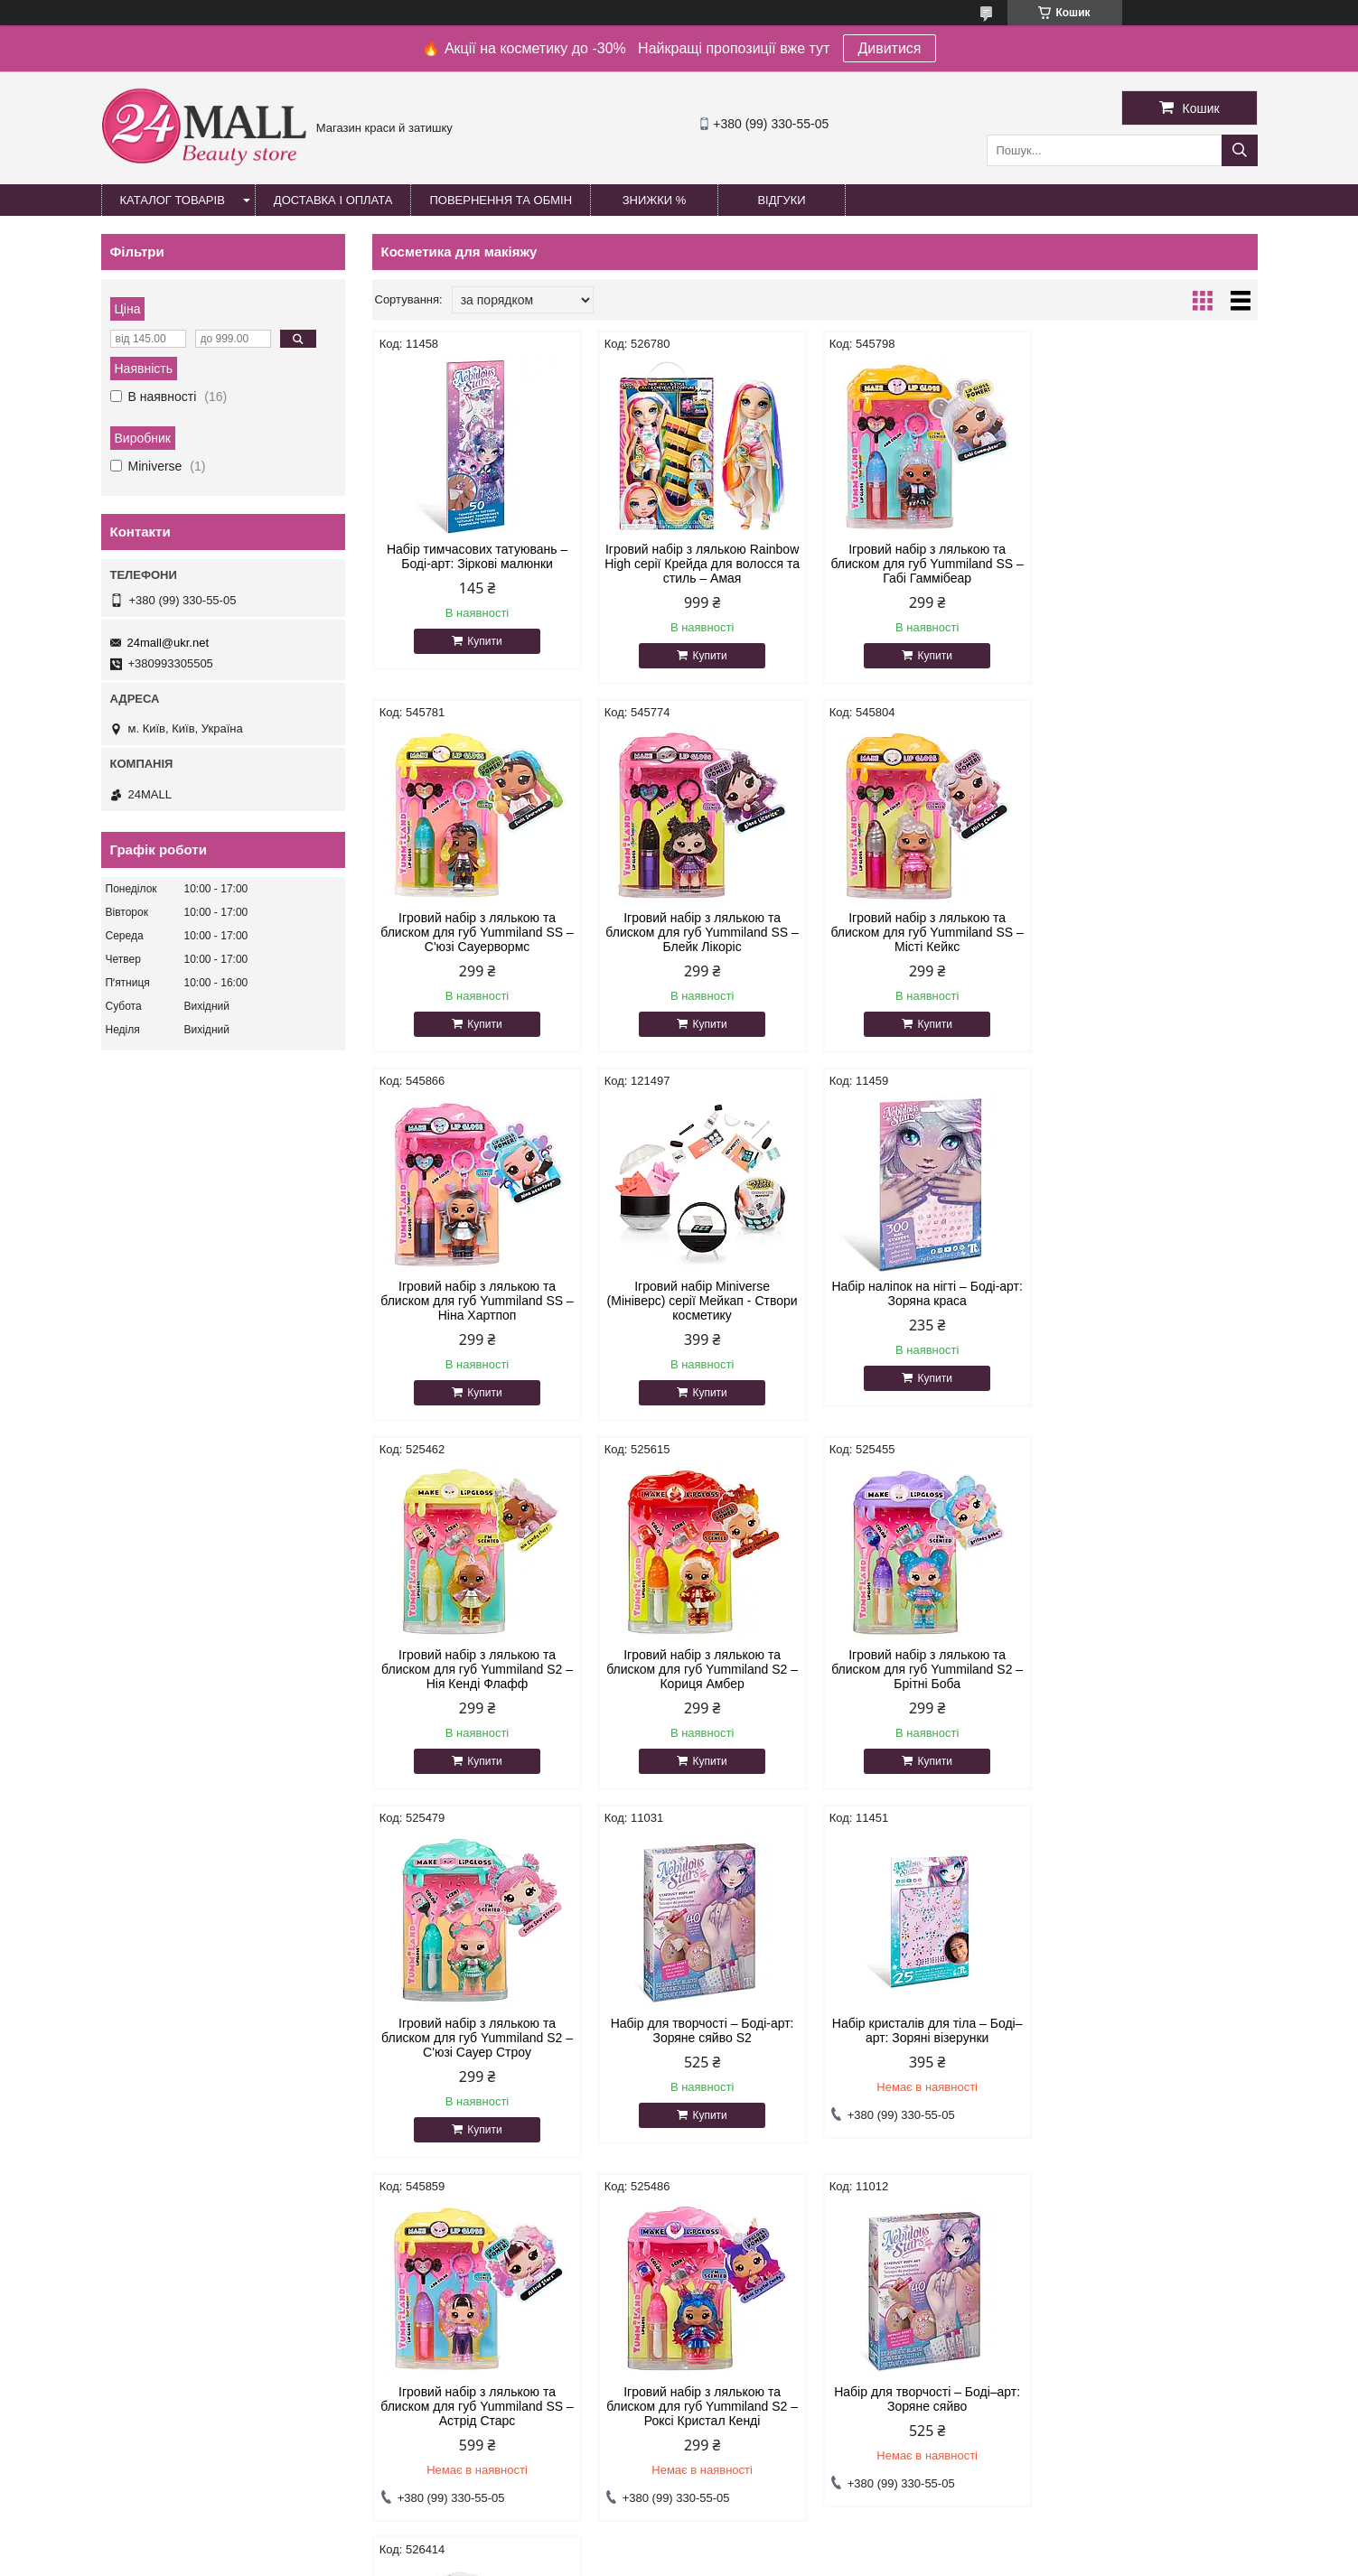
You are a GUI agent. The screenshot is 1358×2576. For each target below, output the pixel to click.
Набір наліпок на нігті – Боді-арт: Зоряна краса (477, 1293)
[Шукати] (1240, 150)
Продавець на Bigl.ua (678, 2542)
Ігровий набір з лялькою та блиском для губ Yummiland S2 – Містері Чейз (927, 2037)
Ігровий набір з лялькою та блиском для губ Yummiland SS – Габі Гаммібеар (926, 563)
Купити (484, 641)
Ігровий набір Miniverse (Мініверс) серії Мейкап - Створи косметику (1151, 932)
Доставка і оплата (333, 200)
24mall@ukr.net (168, 642)
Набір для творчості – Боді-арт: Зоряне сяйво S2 (702, 1661)
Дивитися (889, 48)
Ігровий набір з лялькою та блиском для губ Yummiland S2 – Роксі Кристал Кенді (477, 2037)
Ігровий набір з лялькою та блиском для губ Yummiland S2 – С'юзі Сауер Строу (477, 1669)
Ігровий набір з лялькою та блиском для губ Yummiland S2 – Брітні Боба (1152, 1300)
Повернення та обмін (500, 200)
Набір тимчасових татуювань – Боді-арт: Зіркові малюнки (477, 556)
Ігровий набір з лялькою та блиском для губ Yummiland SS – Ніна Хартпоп (926, 932)
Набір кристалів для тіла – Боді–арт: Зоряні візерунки (927, 1661)
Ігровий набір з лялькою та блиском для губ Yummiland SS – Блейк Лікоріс (476, 932)
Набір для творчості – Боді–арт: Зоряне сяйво (702, 2030)
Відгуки (781, 200)
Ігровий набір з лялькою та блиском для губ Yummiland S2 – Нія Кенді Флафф (702, 1300)
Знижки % (655, 200)
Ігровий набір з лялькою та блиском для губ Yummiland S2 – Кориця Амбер (927, 1300)
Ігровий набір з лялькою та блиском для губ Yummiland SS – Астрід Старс (1151, 1669)
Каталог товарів (172, 200)
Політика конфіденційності (772, 2559)
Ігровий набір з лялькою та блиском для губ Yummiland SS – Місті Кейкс (701, 932)
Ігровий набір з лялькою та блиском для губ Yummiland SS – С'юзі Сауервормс (1151, 563)
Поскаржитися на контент (632, 2559)
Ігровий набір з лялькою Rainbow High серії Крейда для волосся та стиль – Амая (702, 563)
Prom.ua (763, 2526)
